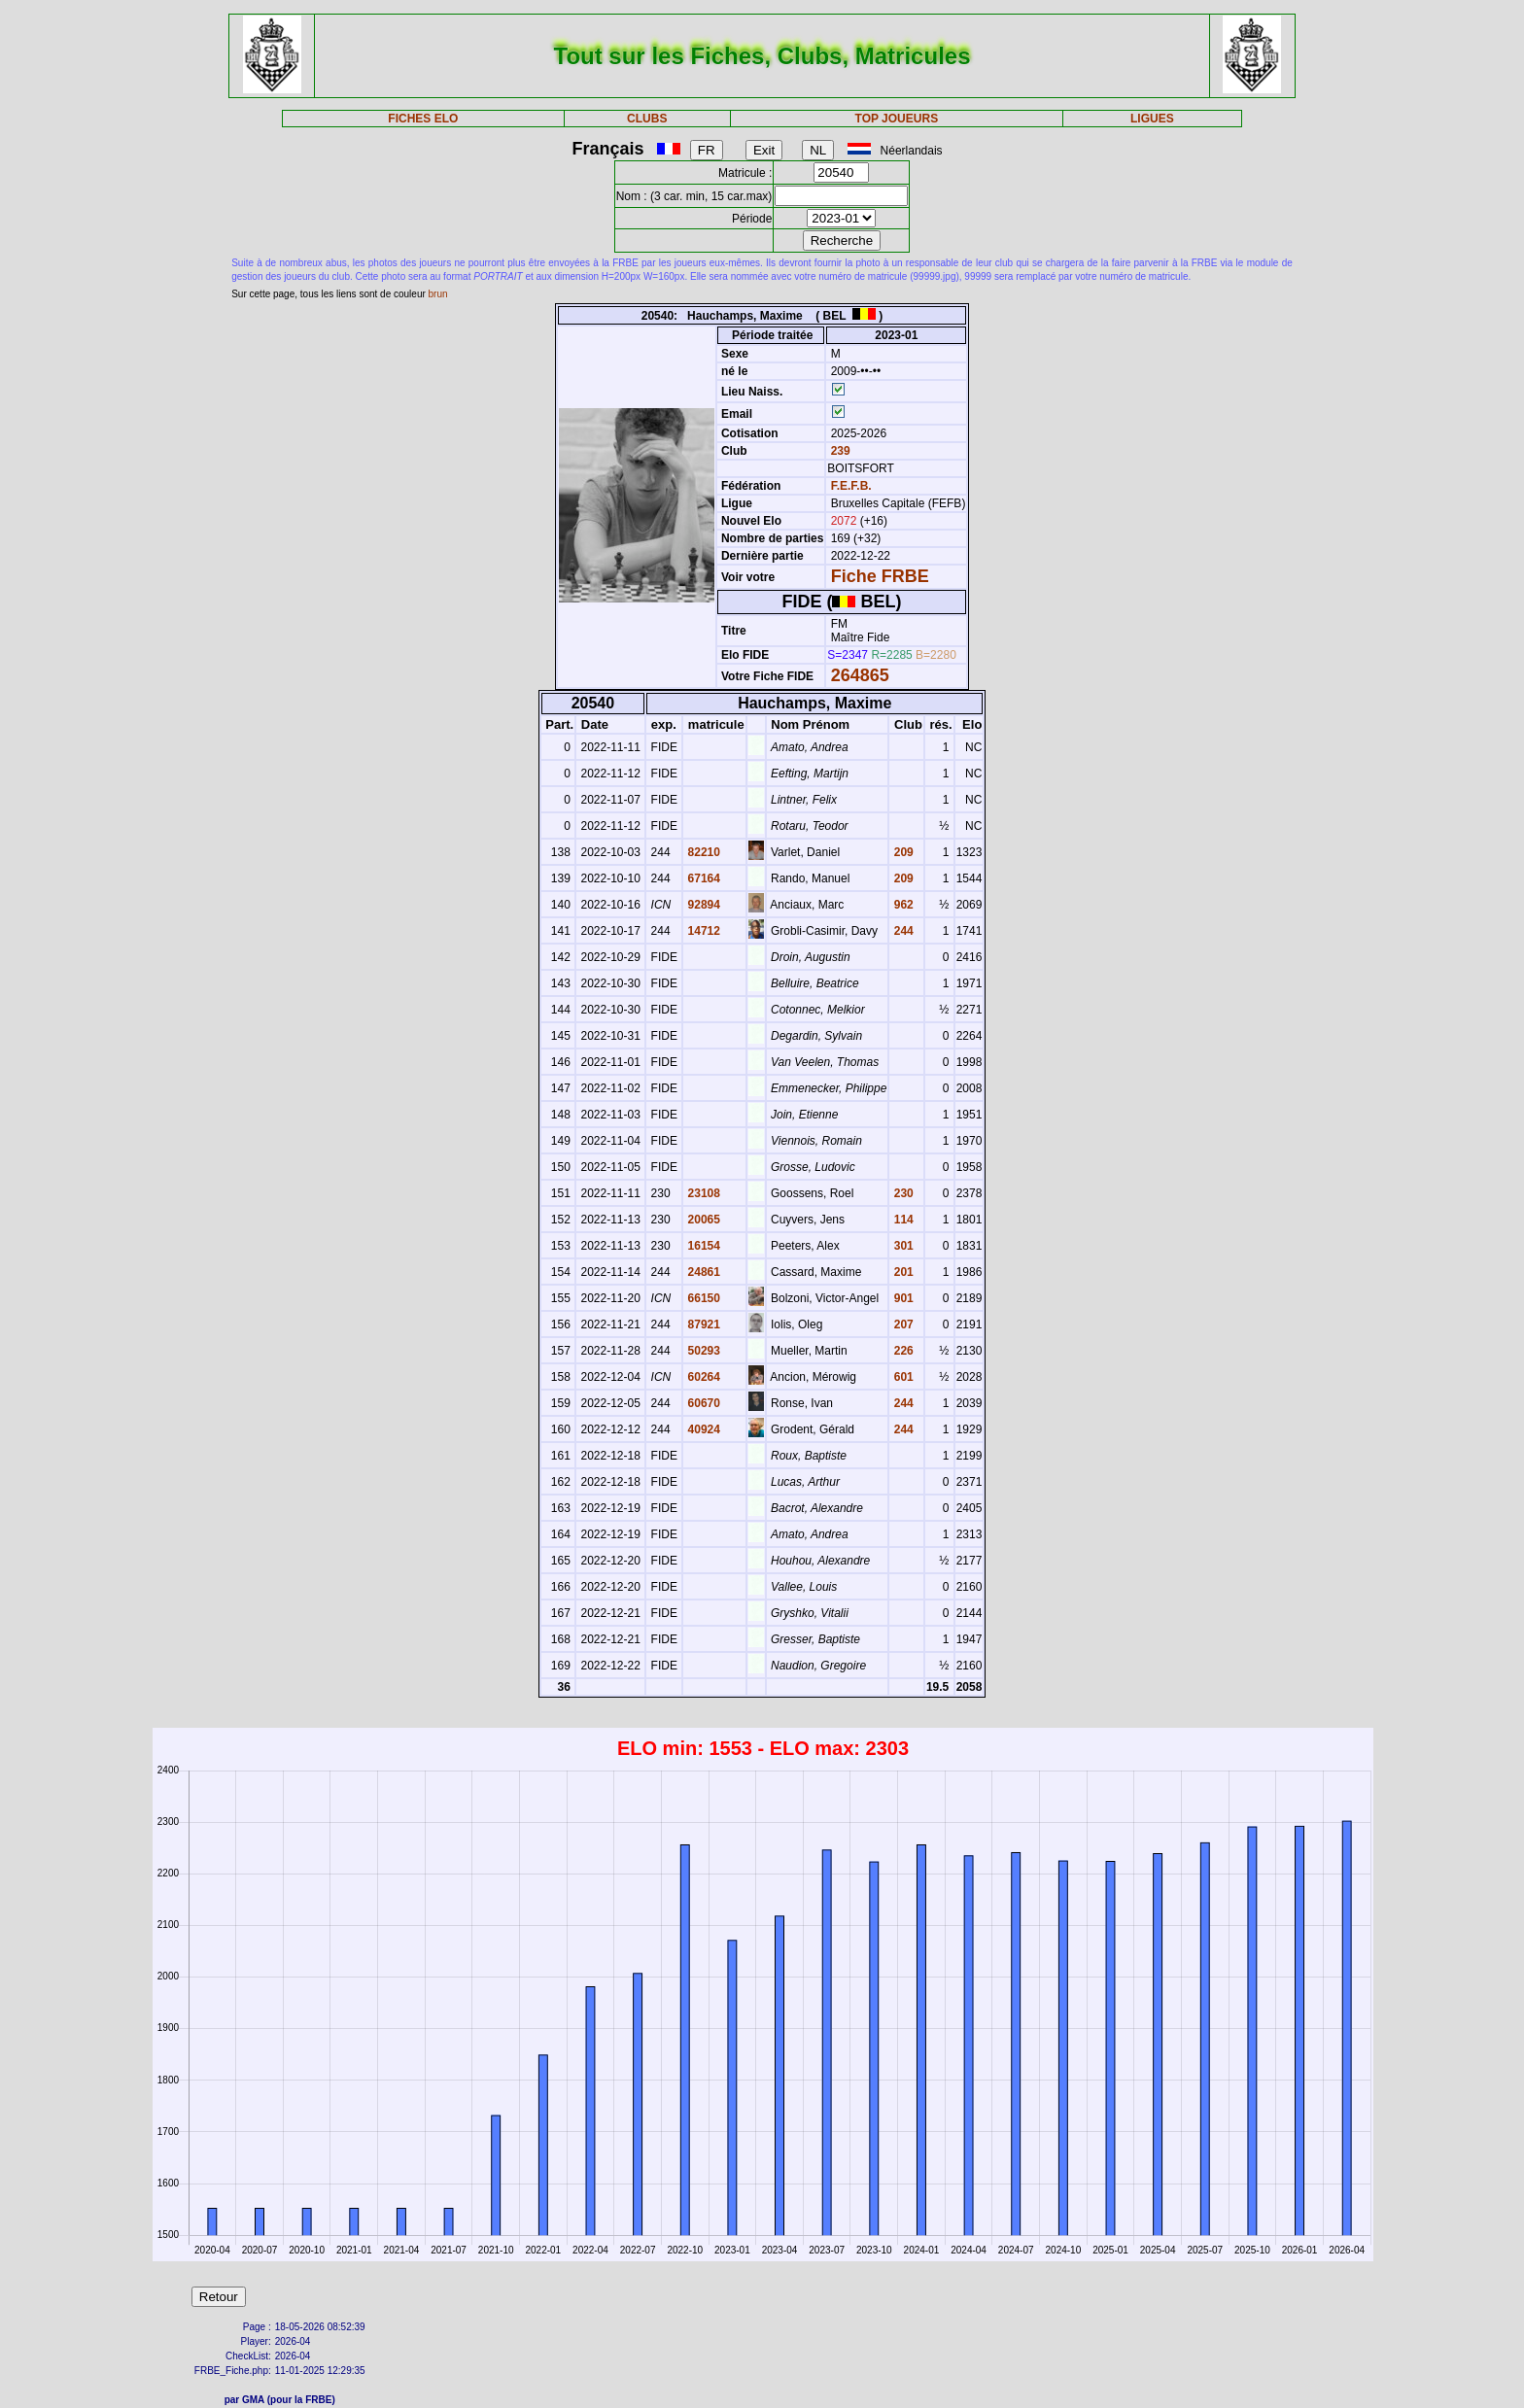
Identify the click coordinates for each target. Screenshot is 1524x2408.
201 (901, 1272)
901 (901, 1298)
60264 (702, 1377)
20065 (702, 1219)
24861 (702, 1272)
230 (901, 1193)
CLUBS (647, 118)
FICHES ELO (423, 118)
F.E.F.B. (851, 486)
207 (901, 1324)
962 (901, 905)
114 (901, 1219)
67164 (702, 878)
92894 (702, 905)
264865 (860, 675)
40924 (702, 1429)
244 (901, 931)
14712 (702, 931)
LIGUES (1152, 118)
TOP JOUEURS (897, 118)
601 (901, 1377)
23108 (702, 1193)
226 (901, 1351)
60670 (702, 1403)
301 (901, 1246)
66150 (702, 1298)
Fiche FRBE (880, 576)
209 (901, 852)
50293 (702, 1351)
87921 (702, 1324)
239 (838, 451)
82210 (702, 852)
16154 (702, 1246)
